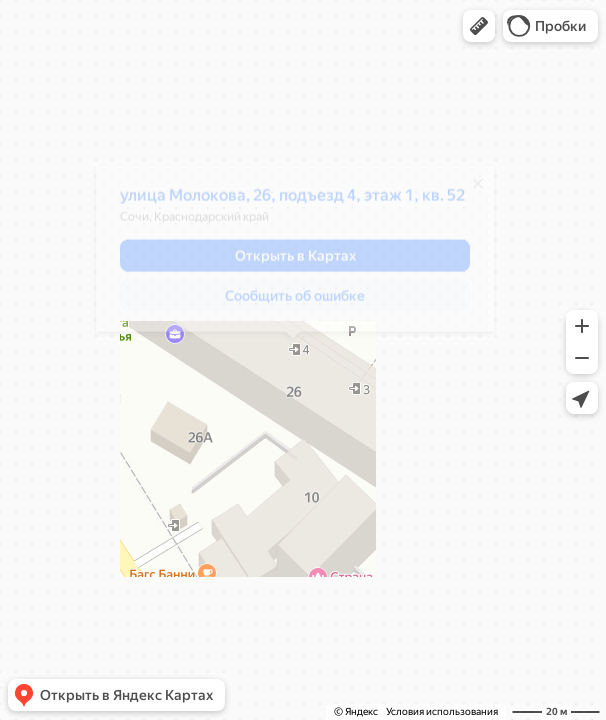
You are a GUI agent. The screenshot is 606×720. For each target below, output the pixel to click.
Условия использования (442, 711)
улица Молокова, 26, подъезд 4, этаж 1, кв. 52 (290, 202)
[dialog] (293, 256)
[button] (479, 26)
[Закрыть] (476, 191)
